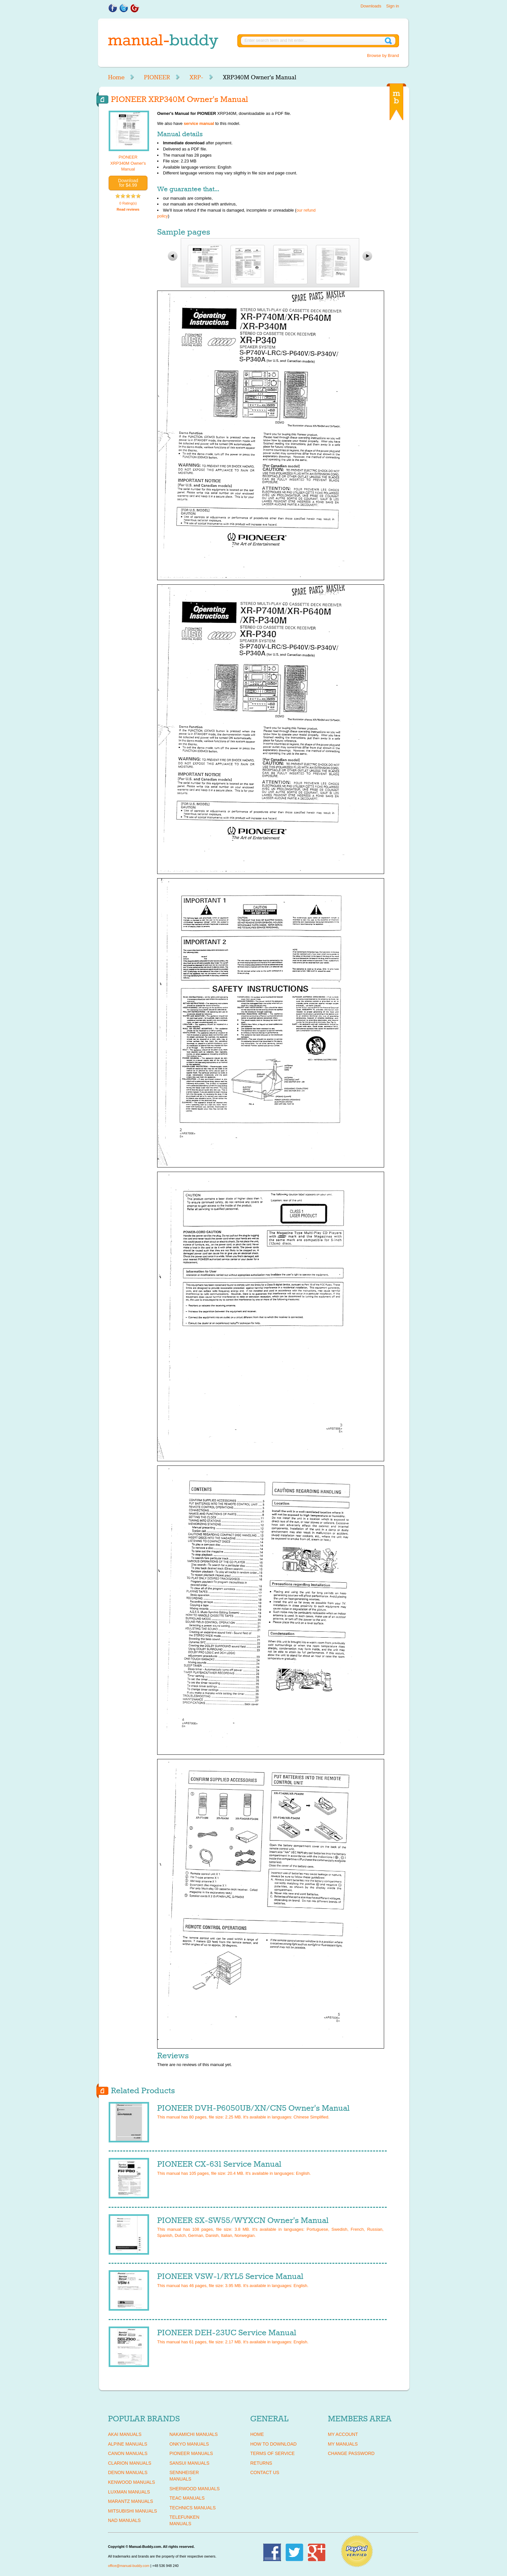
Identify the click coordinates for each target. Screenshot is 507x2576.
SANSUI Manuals (189, 2463)
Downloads (371, 6)
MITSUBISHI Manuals (132, 2511)
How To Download (273, 2444)
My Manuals (343, 2444)
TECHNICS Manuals (192, 2507)
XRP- (196, 77)
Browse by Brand (383, 55)
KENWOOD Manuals (131, 2482)
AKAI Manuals (124, 2434)
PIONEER (157, 77)
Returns (261, 2463)
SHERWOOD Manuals (194, 2488)
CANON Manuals (127, 2453)
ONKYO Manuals (189, 2444)
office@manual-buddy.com (128, 2566)
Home (116, 77)
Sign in (392, 6)
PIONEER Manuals (191, 2453)
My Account (343, 2434)
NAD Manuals (124, 2520)
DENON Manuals (127, 2472)
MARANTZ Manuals (130, 2501)
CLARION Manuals (129, 2463)
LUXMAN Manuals (129, 2491)
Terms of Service (272, 2453)
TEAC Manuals (187, 2498)
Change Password (351, 2453)
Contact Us (264, 2472)
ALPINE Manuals (127, 2444)
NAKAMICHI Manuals (193, 2434)
